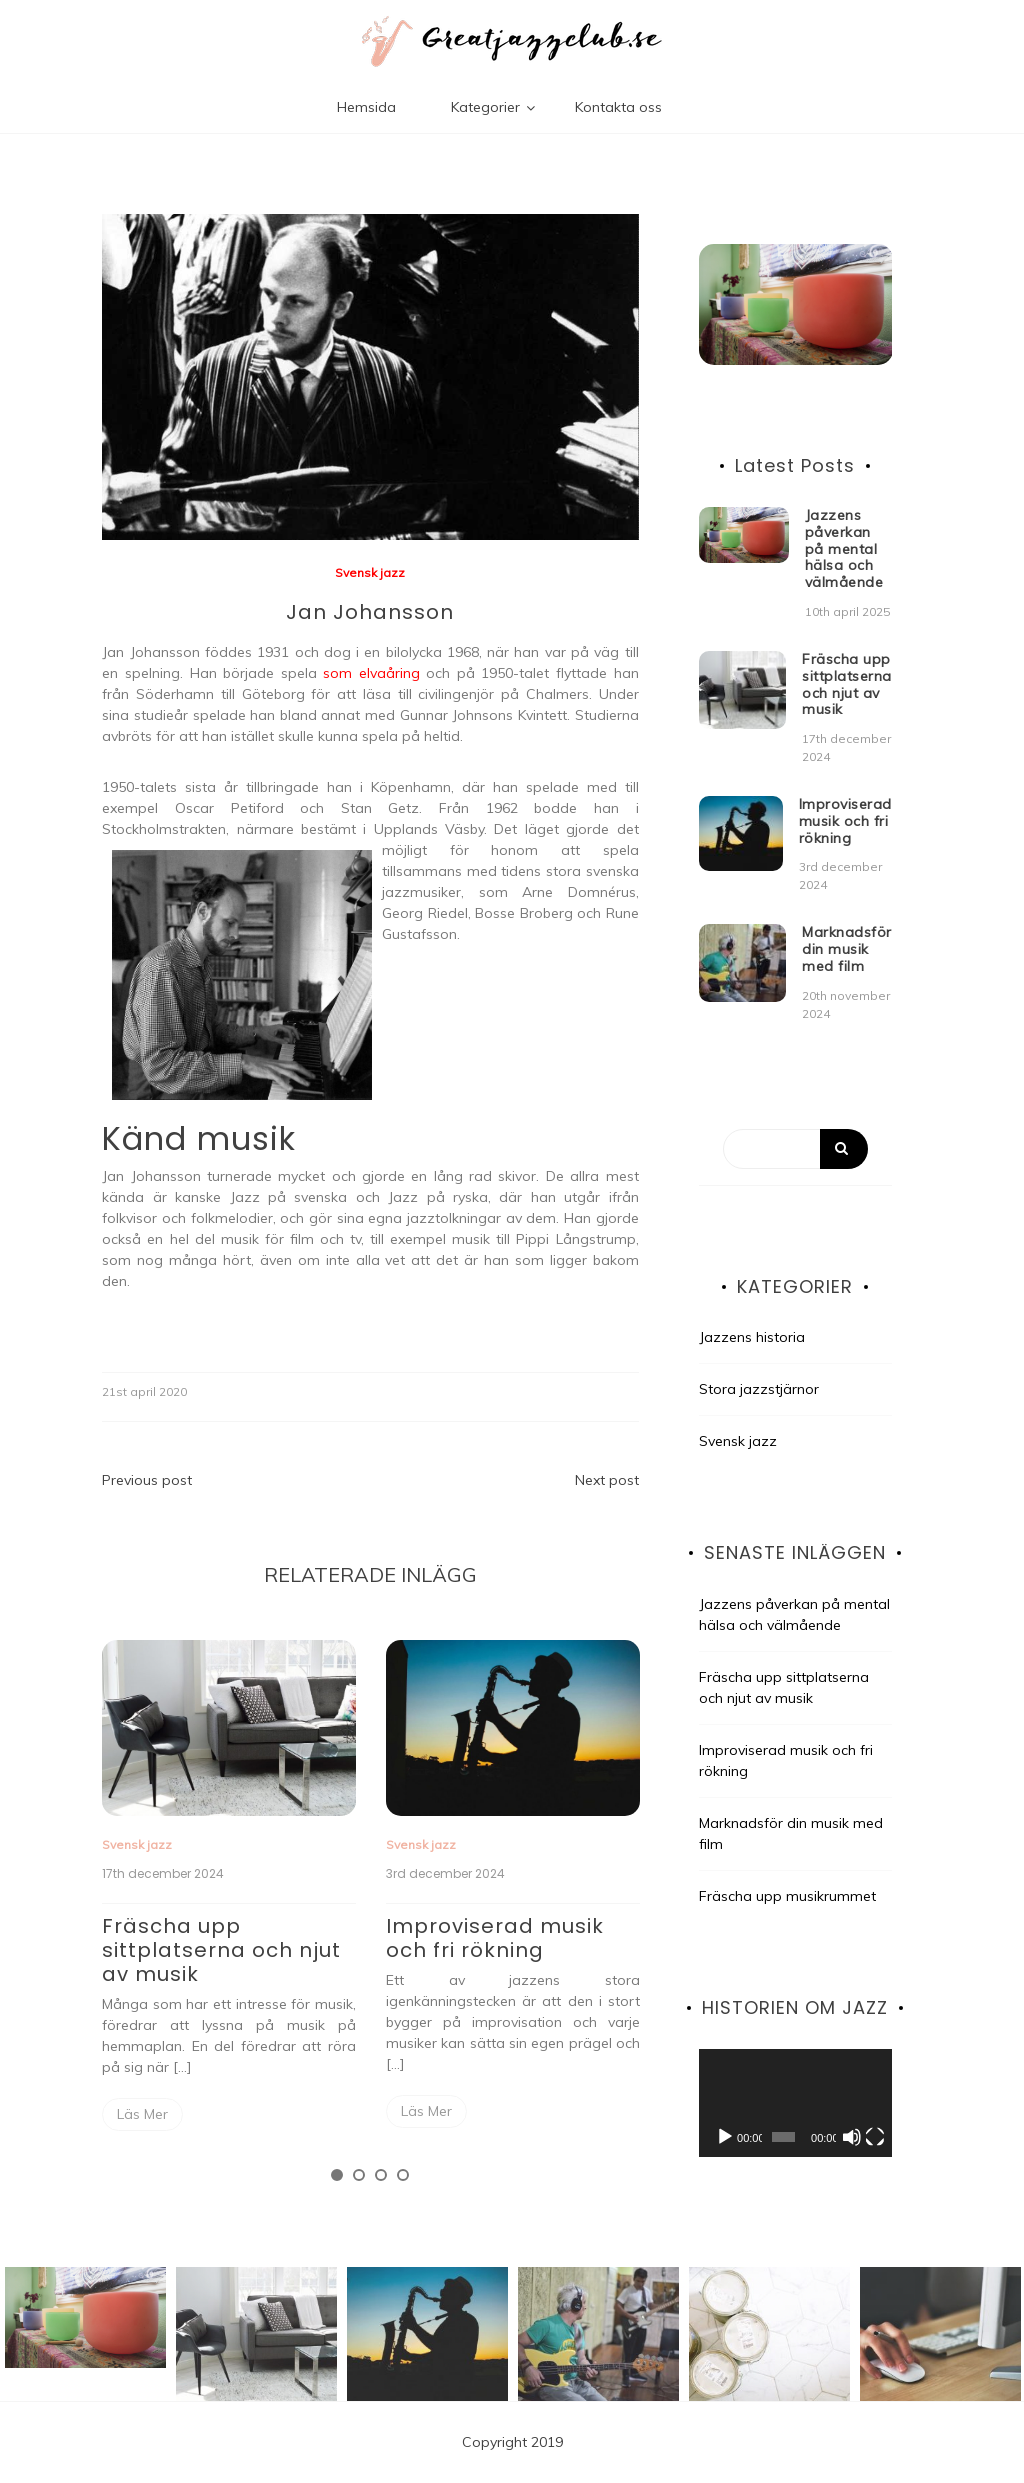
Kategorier (485, 107)
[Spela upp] (725, 2137)
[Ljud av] (852, 2137)
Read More (142, 2114)
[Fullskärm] (875, 2137)
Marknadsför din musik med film (847, 949)
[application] (795, 2103)
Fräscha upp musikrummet (787, 1896)
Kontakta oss (618, 107)
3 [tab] (381, 2175)
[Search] (795, 1149)
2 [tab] (359, 2175)
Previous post (147, 1480)
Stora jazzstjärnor (759, 1389)
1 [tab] (337, 2175)
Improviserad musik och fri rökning (495, 1938)
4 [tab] (403, 2175)
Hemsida (366, 107)
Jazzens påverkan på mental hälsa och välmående (844, 548)
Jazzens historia (752, 1337)
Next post (607, 1480)
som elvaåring (371, 673)
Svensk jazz (370, 572)
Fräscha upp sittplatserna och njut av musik (221, 1950)
